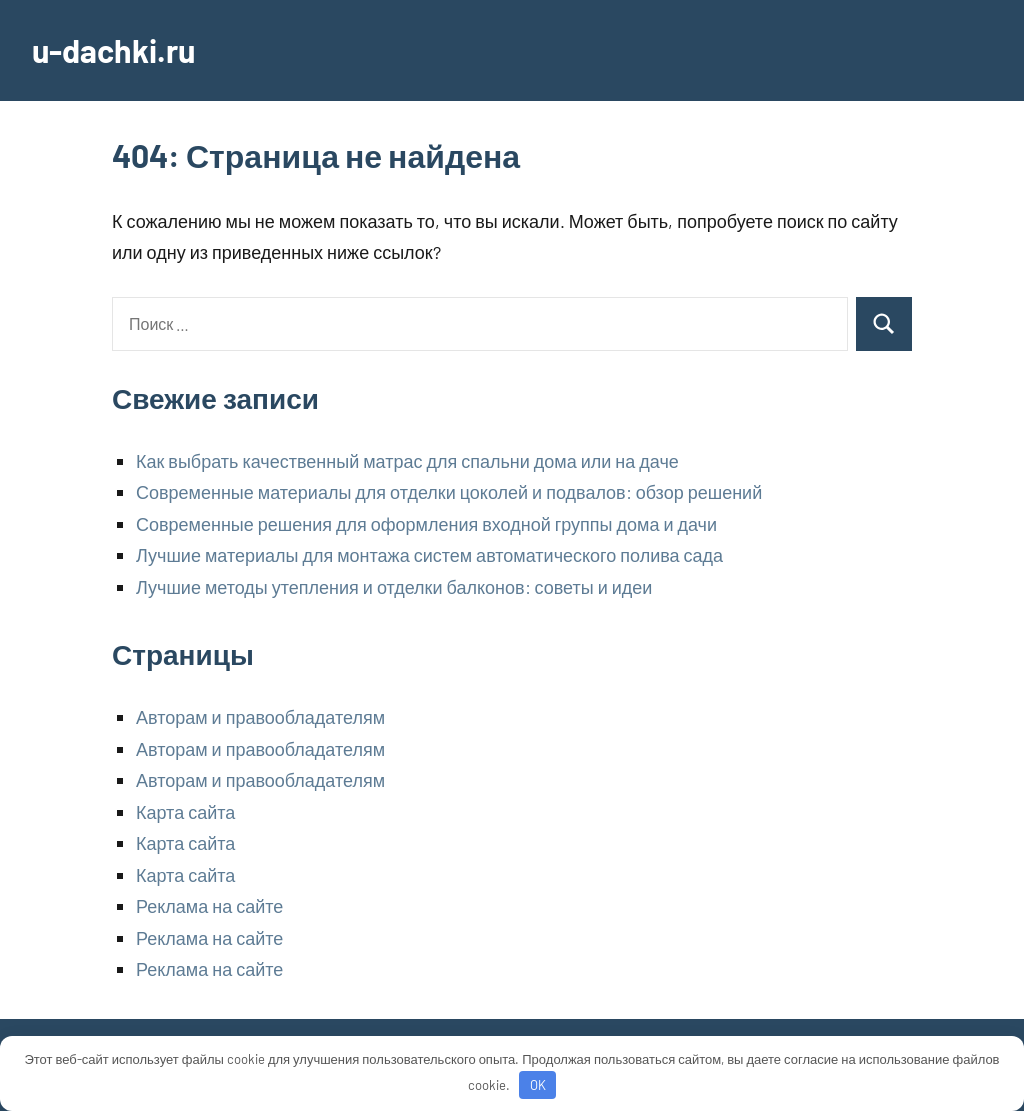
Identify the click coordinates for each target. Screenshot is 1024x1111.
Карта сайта (185, 812)
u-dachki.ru (113, 50)
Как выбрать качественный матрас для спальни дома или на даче (407, 461)
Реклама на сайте (209, 906)
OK (538, 1085)
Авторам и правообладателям (260, 717)
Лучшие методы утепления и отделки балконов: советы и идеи (394, 587)
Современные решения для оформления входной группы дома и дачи (426, 524)
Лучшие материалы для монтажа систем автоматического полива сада (429, 555)
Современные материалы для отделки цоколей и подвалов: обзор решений (449, 492)
